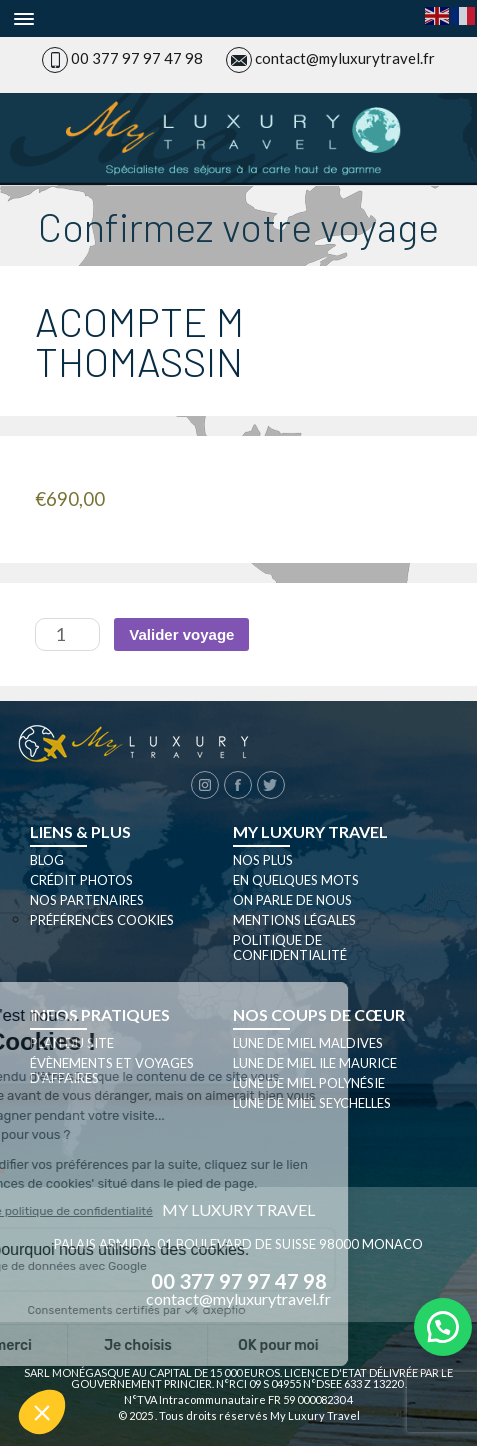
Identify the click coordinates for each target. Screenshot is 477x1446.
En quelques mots (296, 880)
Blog (47, 860)
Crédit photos (81, 880)
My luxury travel (310, 831)
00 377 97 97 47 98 (137, 58)
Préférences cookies (102, 920)
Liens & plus (80, 831)
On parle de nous (292, 900)
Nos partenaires (87, 900)
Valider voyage (181, 634)
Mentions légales (294, 920)
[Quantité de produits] (67, 635)
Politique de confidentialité (290, 947)
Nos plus (263, 860)
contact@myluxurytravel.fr (345, 58)
